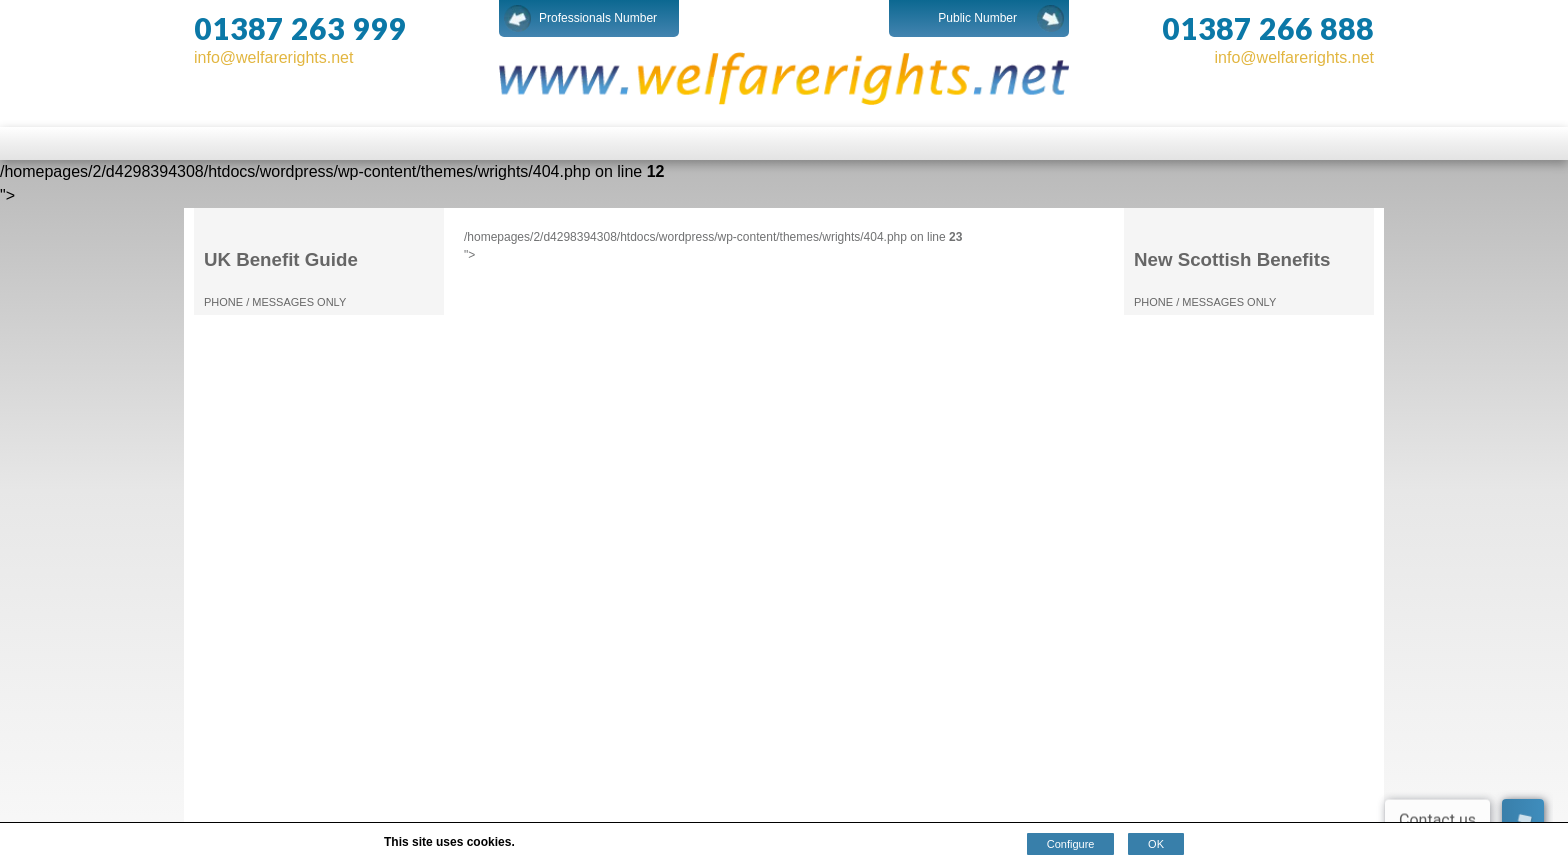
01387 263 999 (300, 28)
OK (1156, 844)
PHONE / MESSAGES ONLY (275, 302)
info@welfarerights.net (273, 57)
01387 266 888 (1268, 28)
